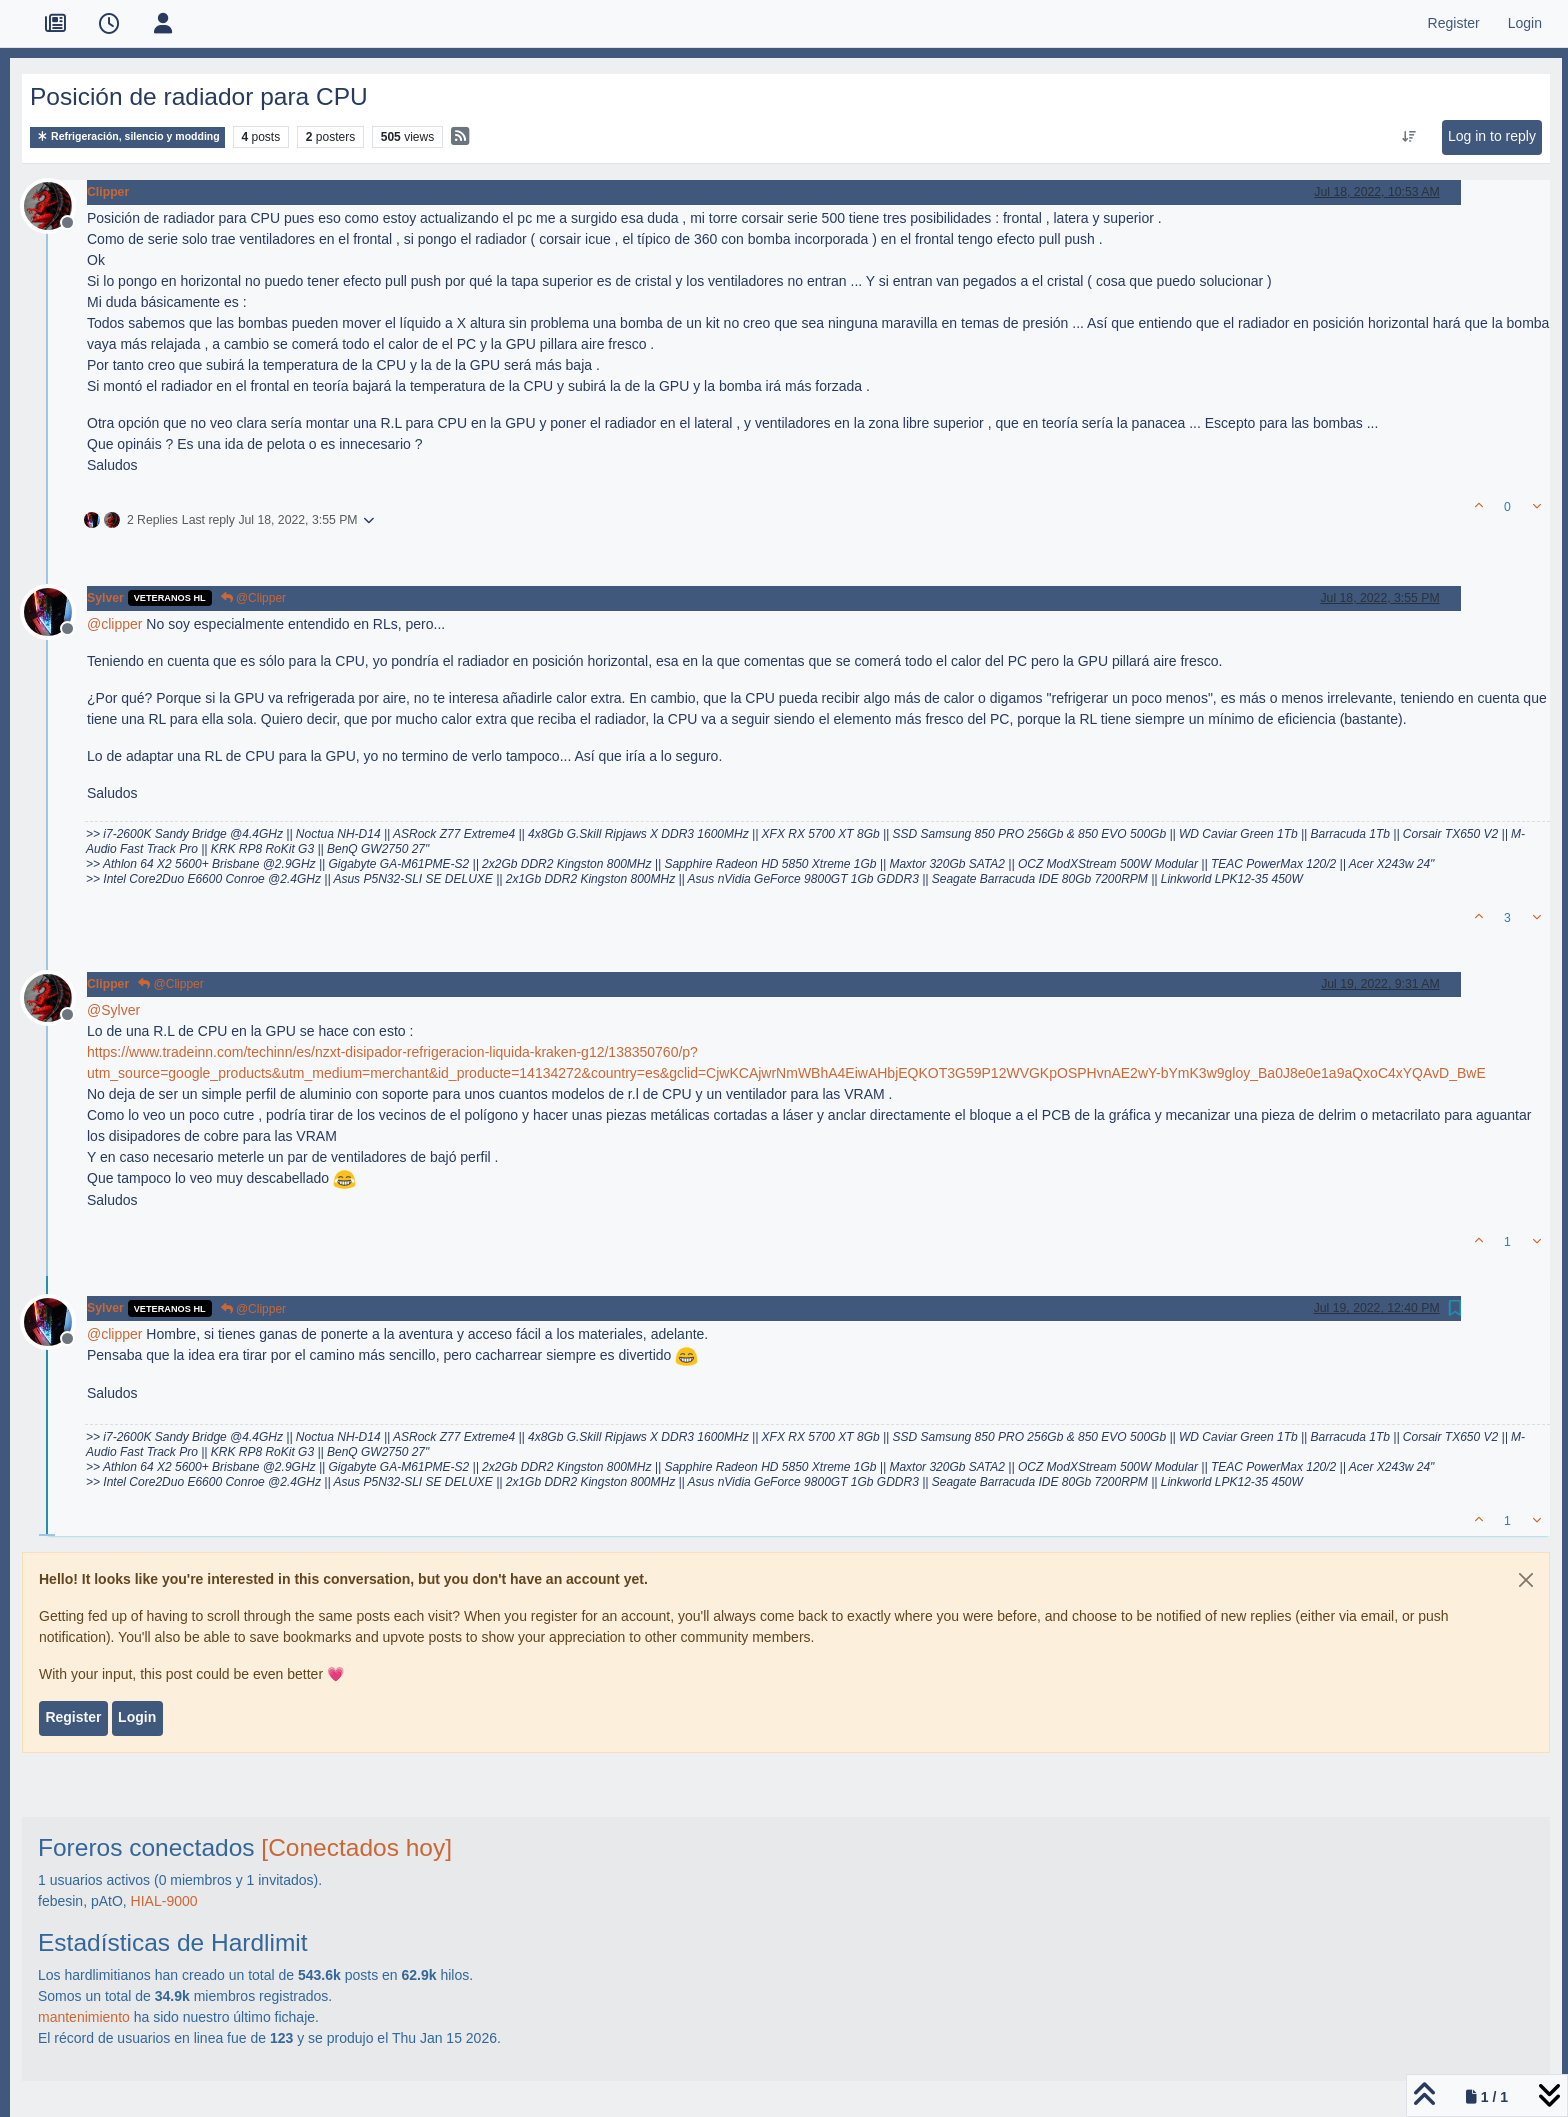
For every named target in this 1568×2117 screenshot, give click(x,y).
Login (137, 1717)
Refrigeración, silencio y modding (127, 136)
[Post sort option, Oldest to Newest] (1408, 137)
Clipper (108, 192)
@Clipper (254, 598)
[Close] (1526, 1580)
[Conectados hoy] (356, 1847)
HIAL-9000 (164, 1901)
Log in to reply (1492, 136)
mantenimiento (84, 2017)
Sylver (105, 598)
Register (73, 1717)
